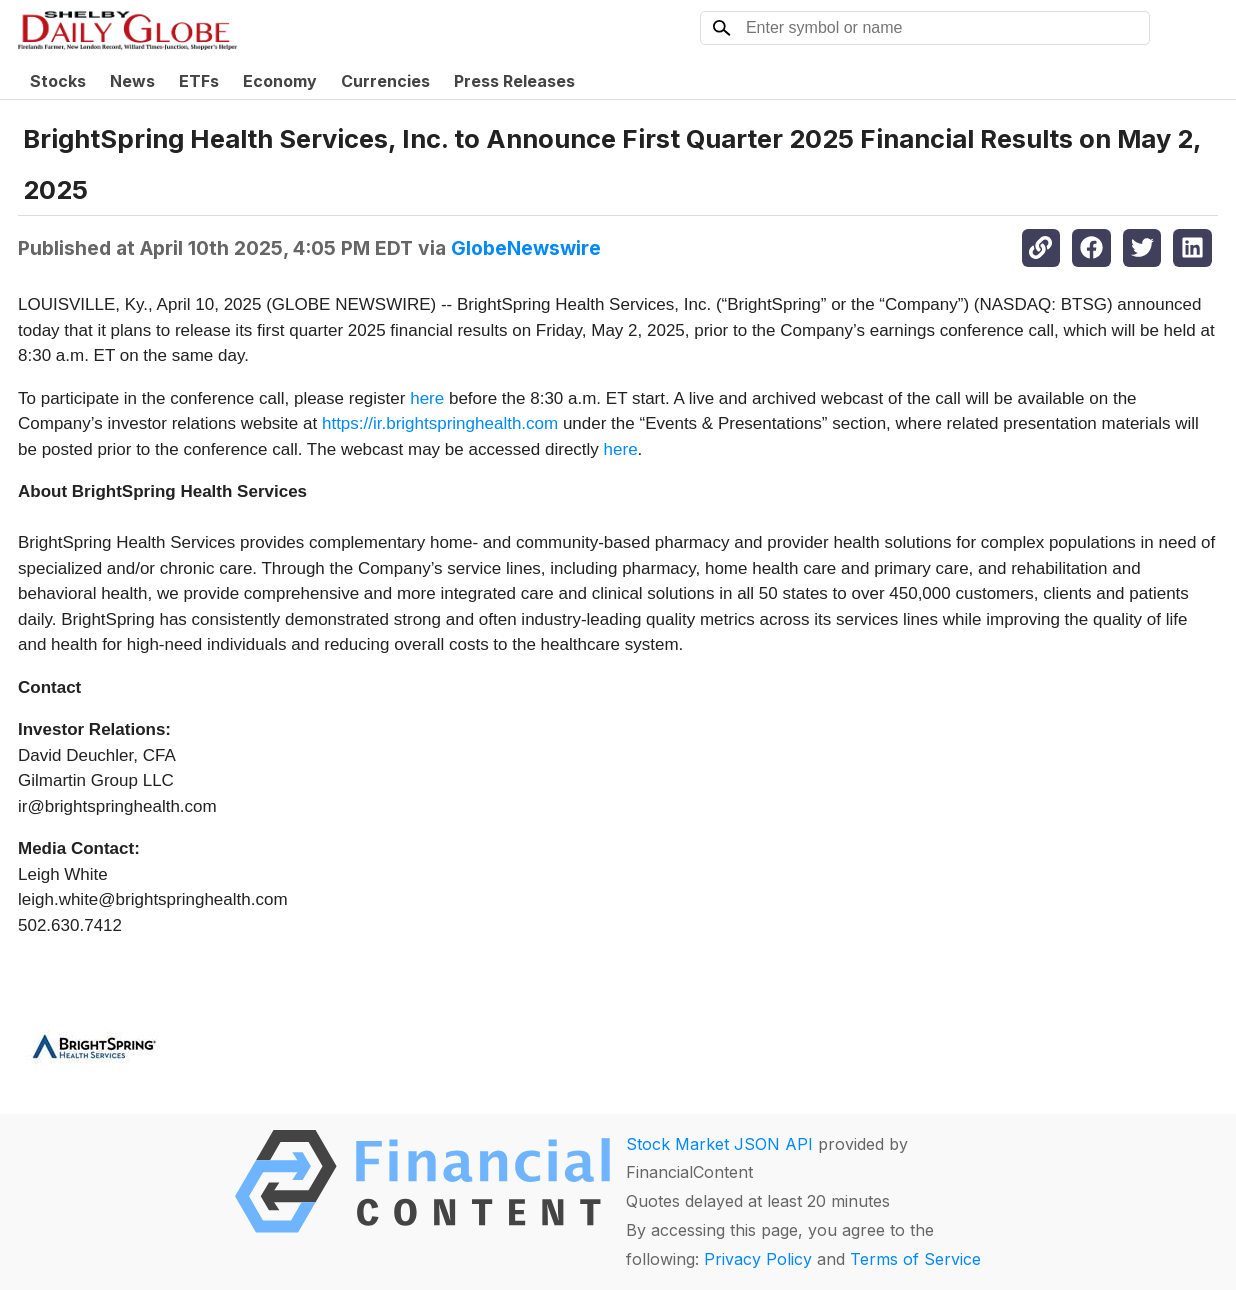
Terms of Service (915, 1259)
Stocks (58, 81)
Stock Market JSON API (719, 1144)
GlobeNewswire (526, 248)
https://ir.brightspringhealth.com (440, 423)
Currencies (385, 81)
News (132, 81)
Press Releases (514, 81)
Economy (280, 81)
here (427, 398)
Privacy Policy (758, 1259)
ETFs (199, 81)
